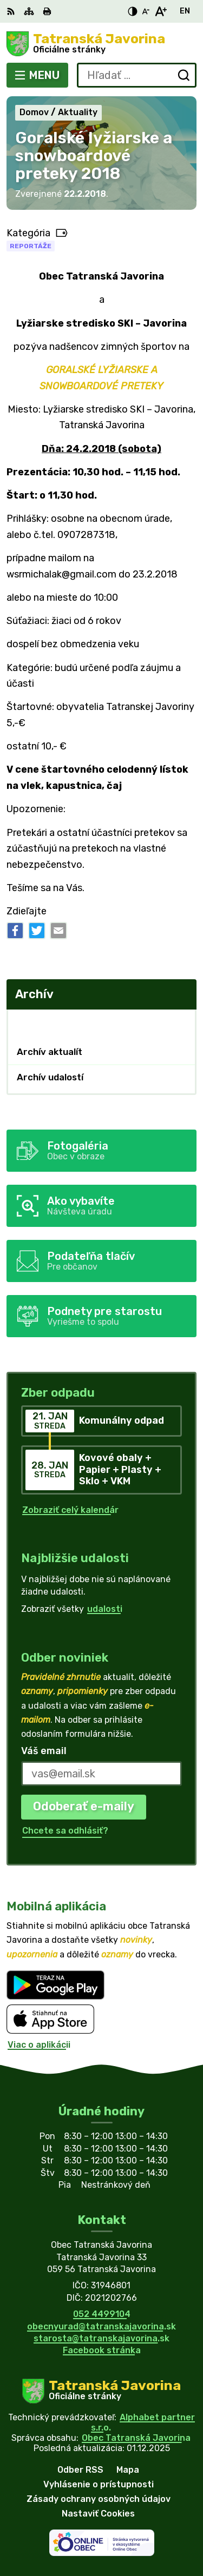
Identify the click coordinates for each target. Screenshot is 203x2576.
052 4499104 (101, 2314)
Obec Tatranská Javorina (136, 2438)
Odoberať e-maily (83, 1806)
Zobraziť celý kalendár (70, 1510)
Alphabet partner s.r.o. (143, 2422)
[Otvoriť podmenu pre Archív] (182, 1021)
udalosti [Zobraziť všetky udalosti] (104, 1609)
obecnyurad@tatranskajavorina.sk (101, 2326)
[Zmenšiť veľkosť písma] (146, 11)
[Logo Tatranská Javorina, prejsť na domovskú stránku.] (101, 43)
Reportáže (30, 246)
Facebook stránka (102, 2350)
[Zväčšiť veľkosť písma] (160, 11)
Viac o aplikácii (39, 2045)
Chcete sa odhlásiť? (65, 1830)
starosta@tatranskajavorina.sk (101, 2338)
